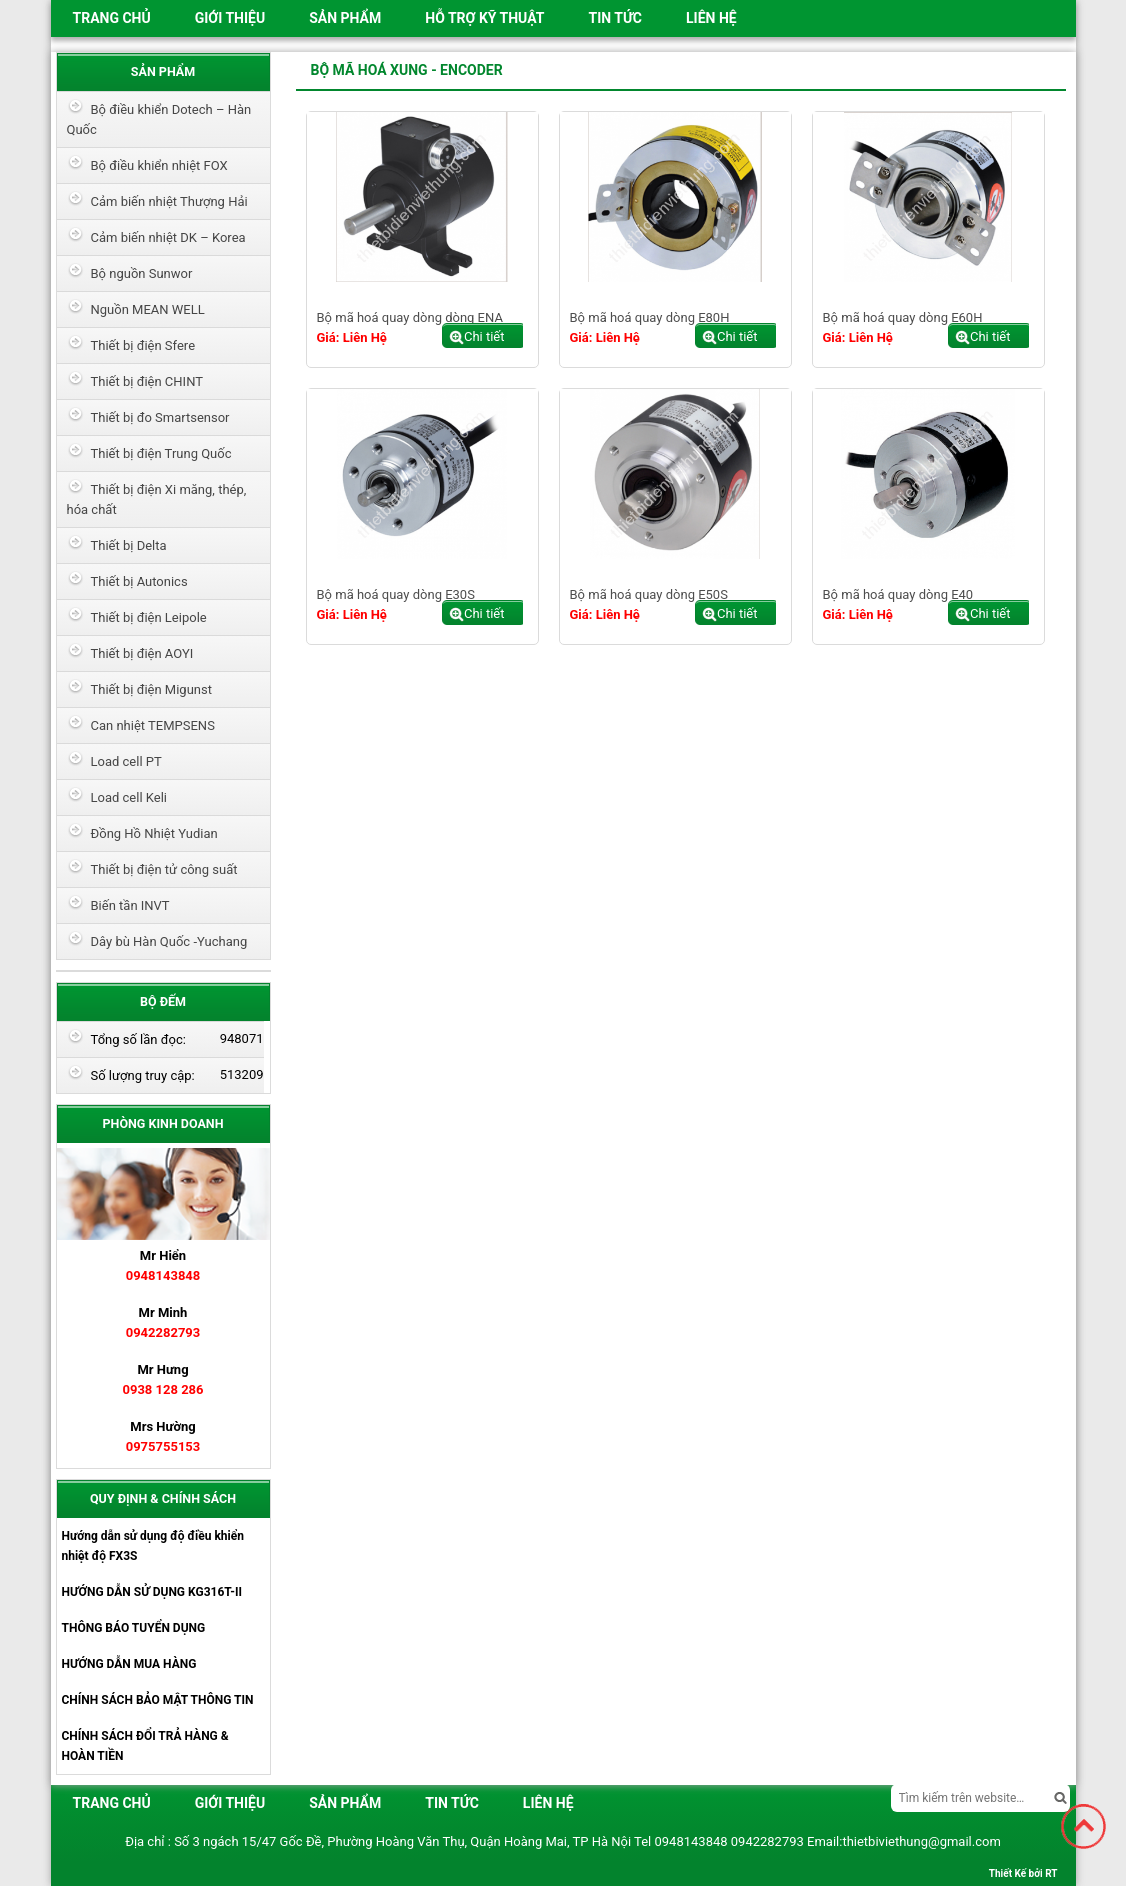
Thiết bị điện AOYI (142, 653)
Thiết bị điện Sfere (143, 345)
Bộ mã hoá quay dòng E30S (396, 594)
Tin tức (615, 18)
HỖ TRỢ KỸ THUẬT (484, 18)
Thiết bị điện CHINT (147, 381)
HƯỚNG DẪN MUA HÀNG (129, 1664)
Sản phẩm (345, 18)
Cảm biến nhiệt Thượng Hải (169, 201)
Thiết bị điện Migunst (151, 689)
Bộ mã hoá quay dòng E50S (649, 594)
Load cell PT (126, 761)
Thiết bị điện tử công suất (164, 869)
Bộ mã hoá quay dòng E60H (903, 317)
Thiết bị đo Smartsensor (160, 417)
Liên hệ (711, 18)
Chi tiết (484, 336)
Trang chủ (112, 18)
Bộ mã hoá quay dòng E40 (898, 594)
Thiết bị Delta (129, 545)
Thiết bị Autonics (139, 581)
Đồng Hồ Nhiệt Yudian (154, 833)
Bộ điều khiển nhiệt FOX (159, 165)
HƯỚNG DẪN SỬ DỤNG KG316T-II (152, 1592)
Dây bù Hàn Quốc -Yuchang (169, 941)
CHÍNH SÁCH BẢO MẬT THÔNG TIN (158, 1700)
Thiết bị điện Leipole (149, 617)
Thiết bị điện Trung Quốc (161, 453)
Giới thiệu (230, 18)
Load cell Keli (129, 797)
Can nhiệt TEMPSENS (153, 725)
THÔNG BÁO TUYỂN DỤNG (134, 1628)
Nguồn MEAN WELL (148, 309)
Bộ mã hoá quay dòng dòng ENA (410, 317)
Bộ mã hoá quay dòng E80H (650, 317)
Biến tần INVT (130, 905)
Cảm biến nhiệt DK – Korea (168, 237)
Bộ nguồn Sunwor (142, 273)
